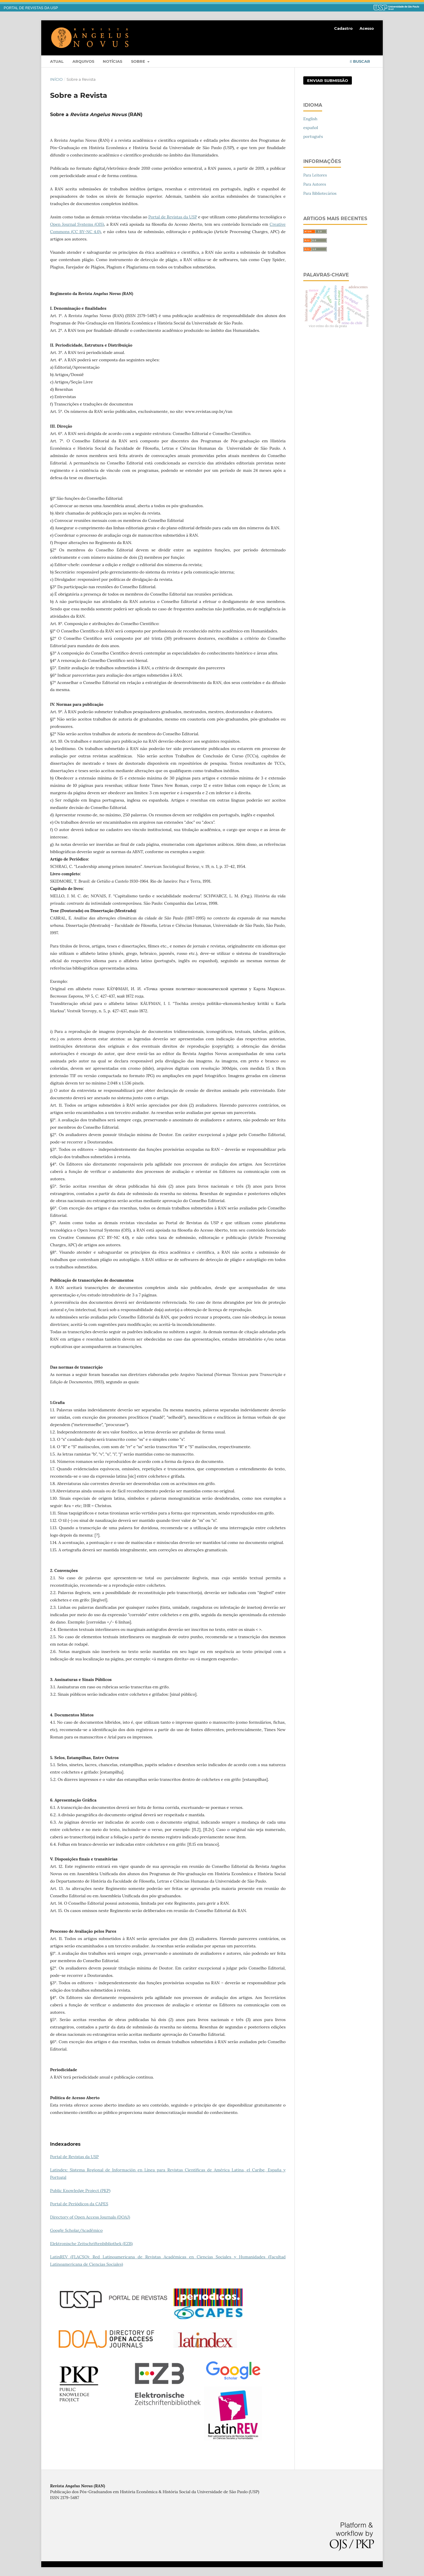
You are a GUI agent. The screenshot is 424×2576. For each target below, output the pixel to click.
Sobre (138, 61)
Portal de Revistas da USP (172, 217)
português (313, 136)
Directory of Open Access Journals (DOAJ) (90, 2217)
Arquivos (83, 61)
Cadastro (343, 28)
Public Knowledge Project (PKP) (80, 2190)
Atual (57, 61)
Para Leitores (315, 175)
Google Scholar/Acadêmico (76, 2230)
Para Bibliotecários (320, 193)
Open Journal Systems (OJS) (77, 224)
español (310, 127)
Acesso (367, 28)
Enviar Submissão (327, 80)
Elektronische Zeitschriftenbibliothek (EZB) (91, 2243)
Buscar (360, 61)
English (310, 118)
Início (56, 79)
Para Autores (314, 184)
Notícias (112, 61)
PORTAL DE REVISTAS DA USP (31, 8)
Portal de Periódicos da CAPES (79, 2203)
